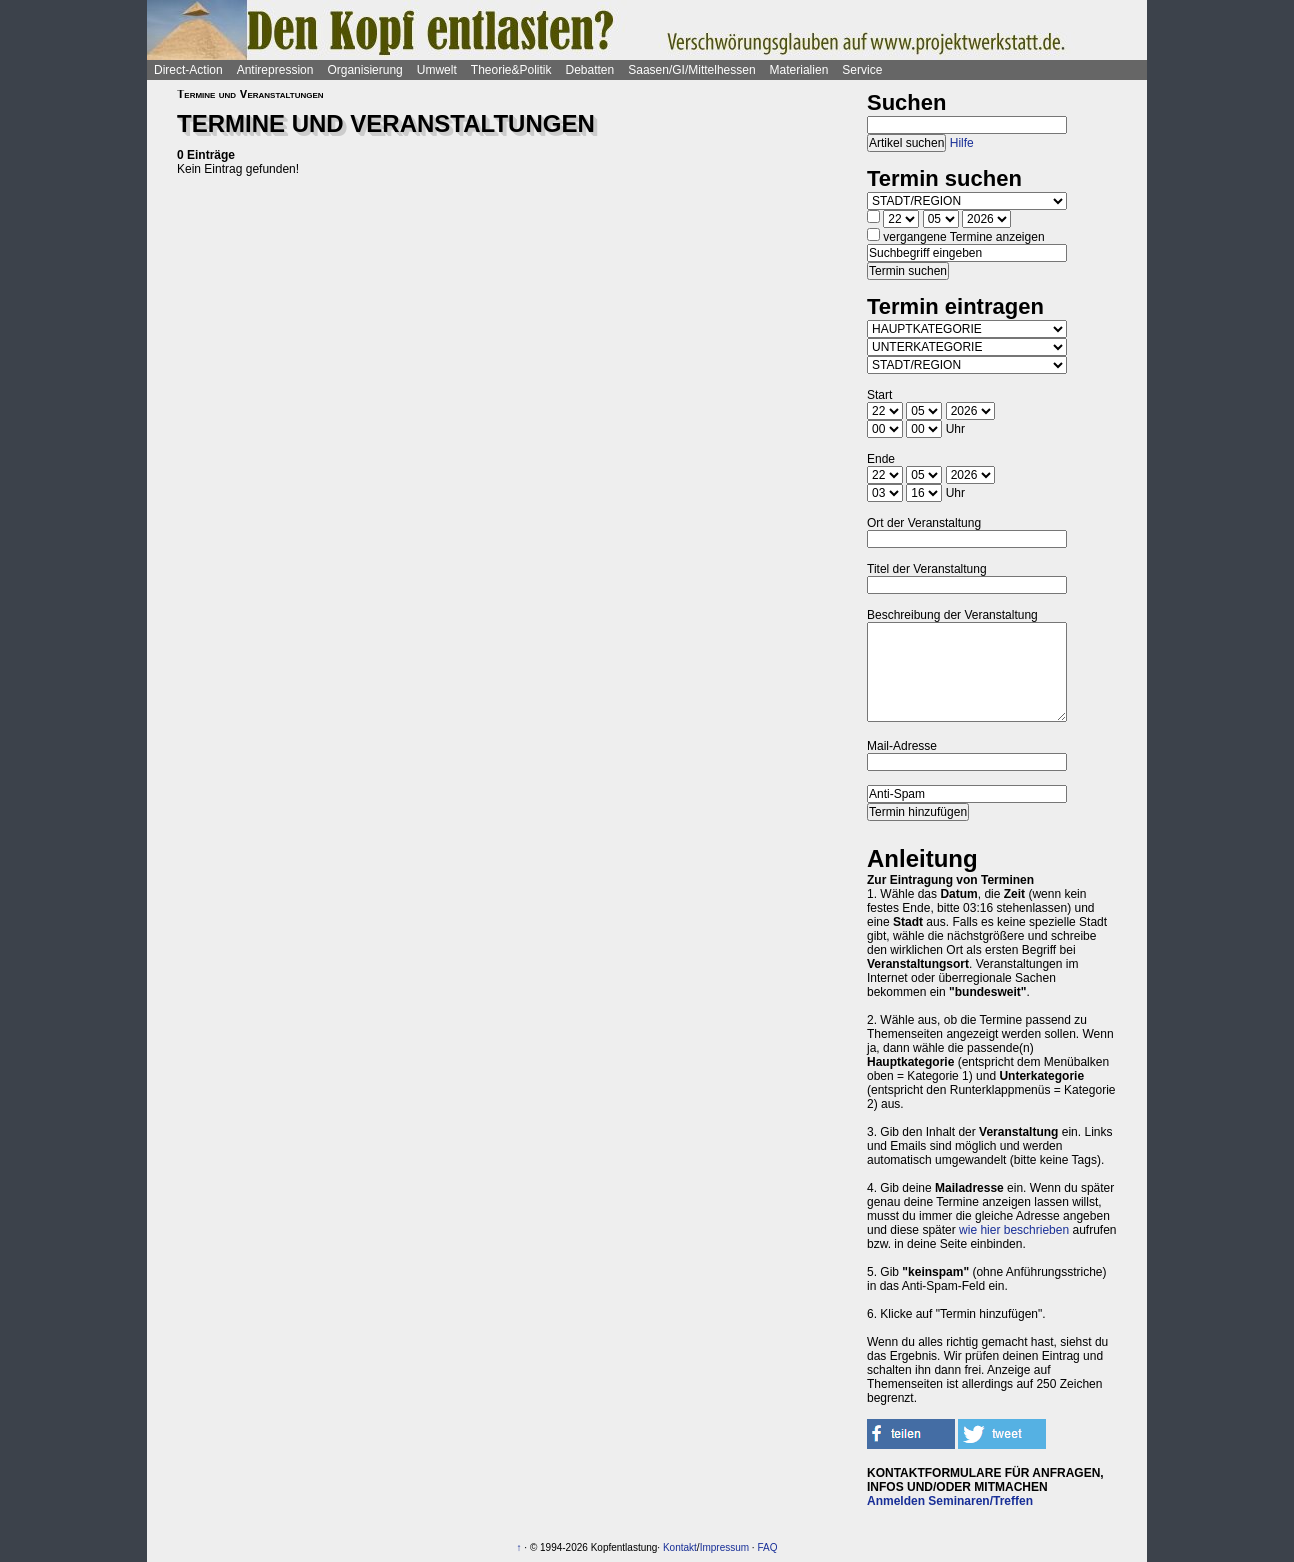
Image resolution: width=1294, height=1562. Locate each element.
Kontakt (680, 1547)
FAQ (767, 1547)
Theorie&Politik (511, 70)
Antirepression (275, 70)
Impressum (724, 1547)
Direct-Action (188, 70)
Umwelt (437, 70)
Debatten (590, 70)
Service (862, 70)
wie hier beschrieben (1014, 1230)
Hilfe (962, 143)
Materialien (799, 70)
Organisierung (364, 70)
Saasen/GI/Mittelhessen (691, 70)
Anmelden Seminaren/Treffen (950, 1501)
